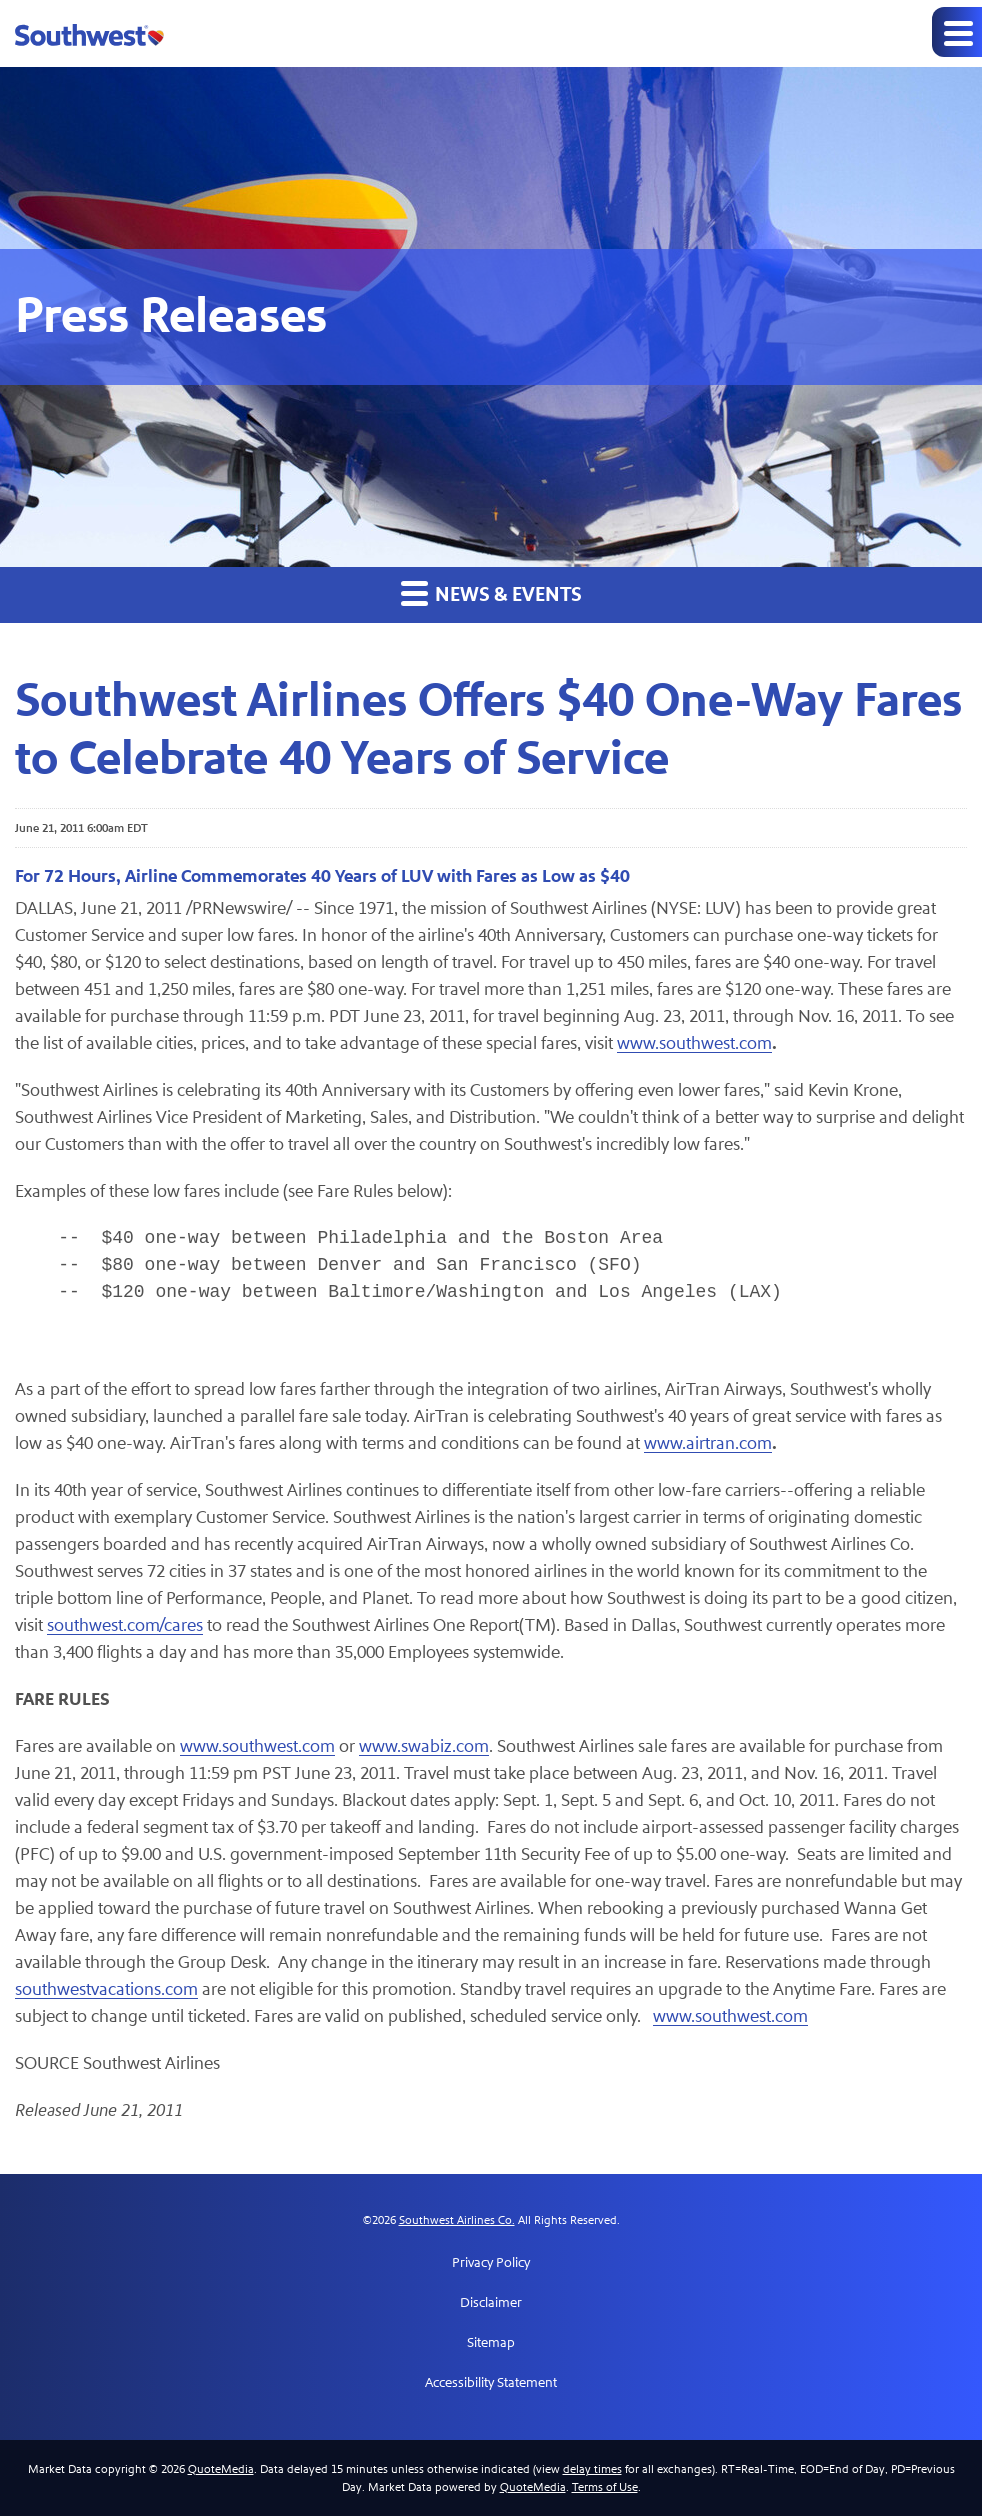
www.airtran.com (708, 1443)
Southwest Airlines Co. (457, 2220)
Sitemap (491, 2343)
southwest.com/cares (125, 1625)
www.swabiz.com (424, 1746)
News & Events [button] (491, 593)
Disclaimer (491, 2303)
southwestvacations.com (106, 1989)
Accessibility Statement (491, 2383)
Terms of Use (605, 2487)
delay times (592, 2469)
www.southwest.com (694, 1043)
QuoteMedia (221, 2469)
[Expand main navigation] (957, 32)
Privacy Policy (491, 2263)
